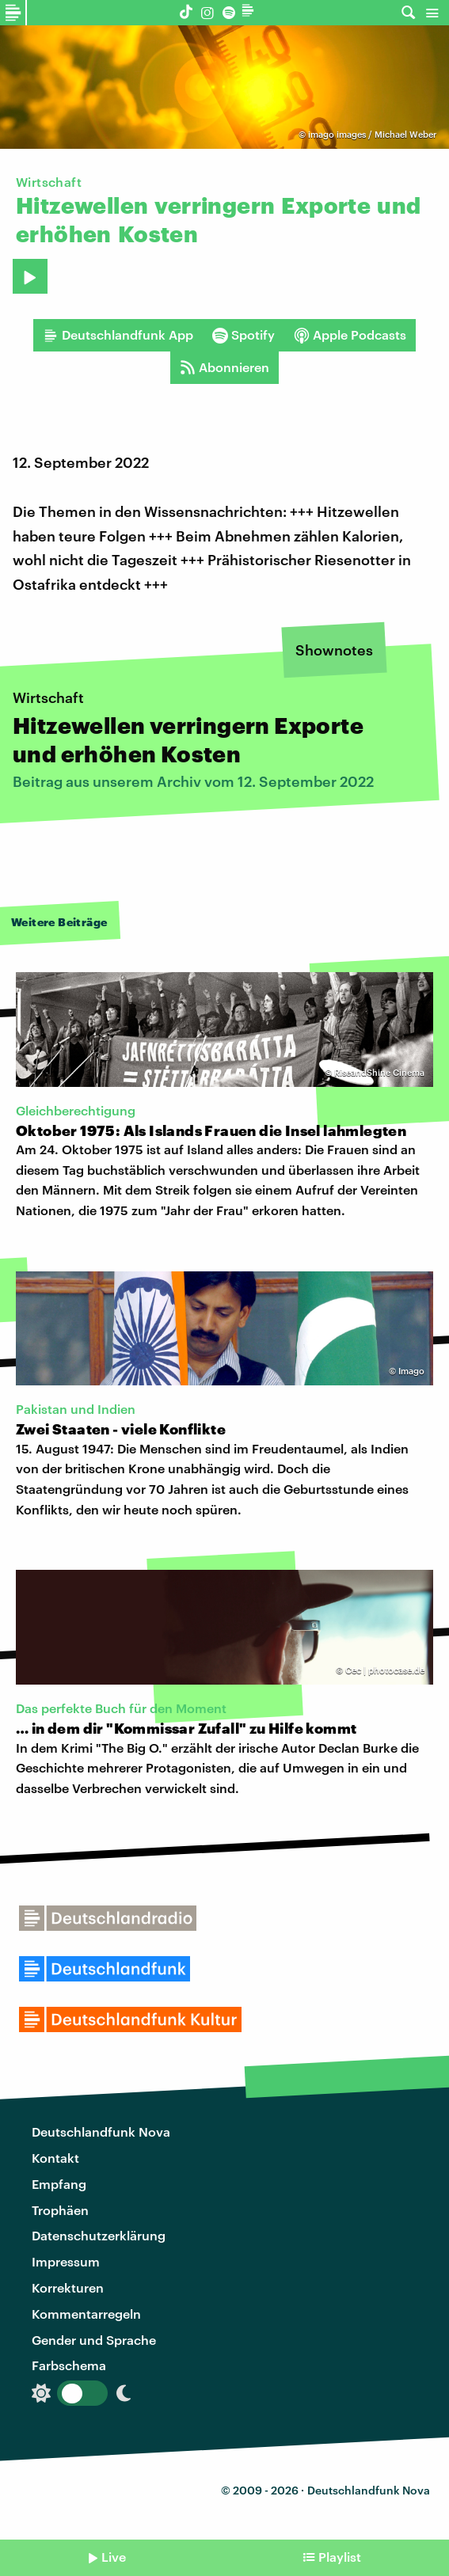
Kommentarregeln (86, 2313)
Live (113, 2556)
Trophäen (60, 2209)
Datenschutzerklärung (99, 2235)
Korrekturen (68, 2287)
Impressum (66, 2261)
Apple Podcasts (350, 335)
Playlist (339, 2556)
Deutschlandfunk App (118, 335)
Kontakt (55, 2157)
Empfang (59, 2183)
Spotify (243, 335)
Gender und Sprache (94, 2339)
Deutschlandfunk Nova (101, 2131)
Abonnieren (224, 367)
